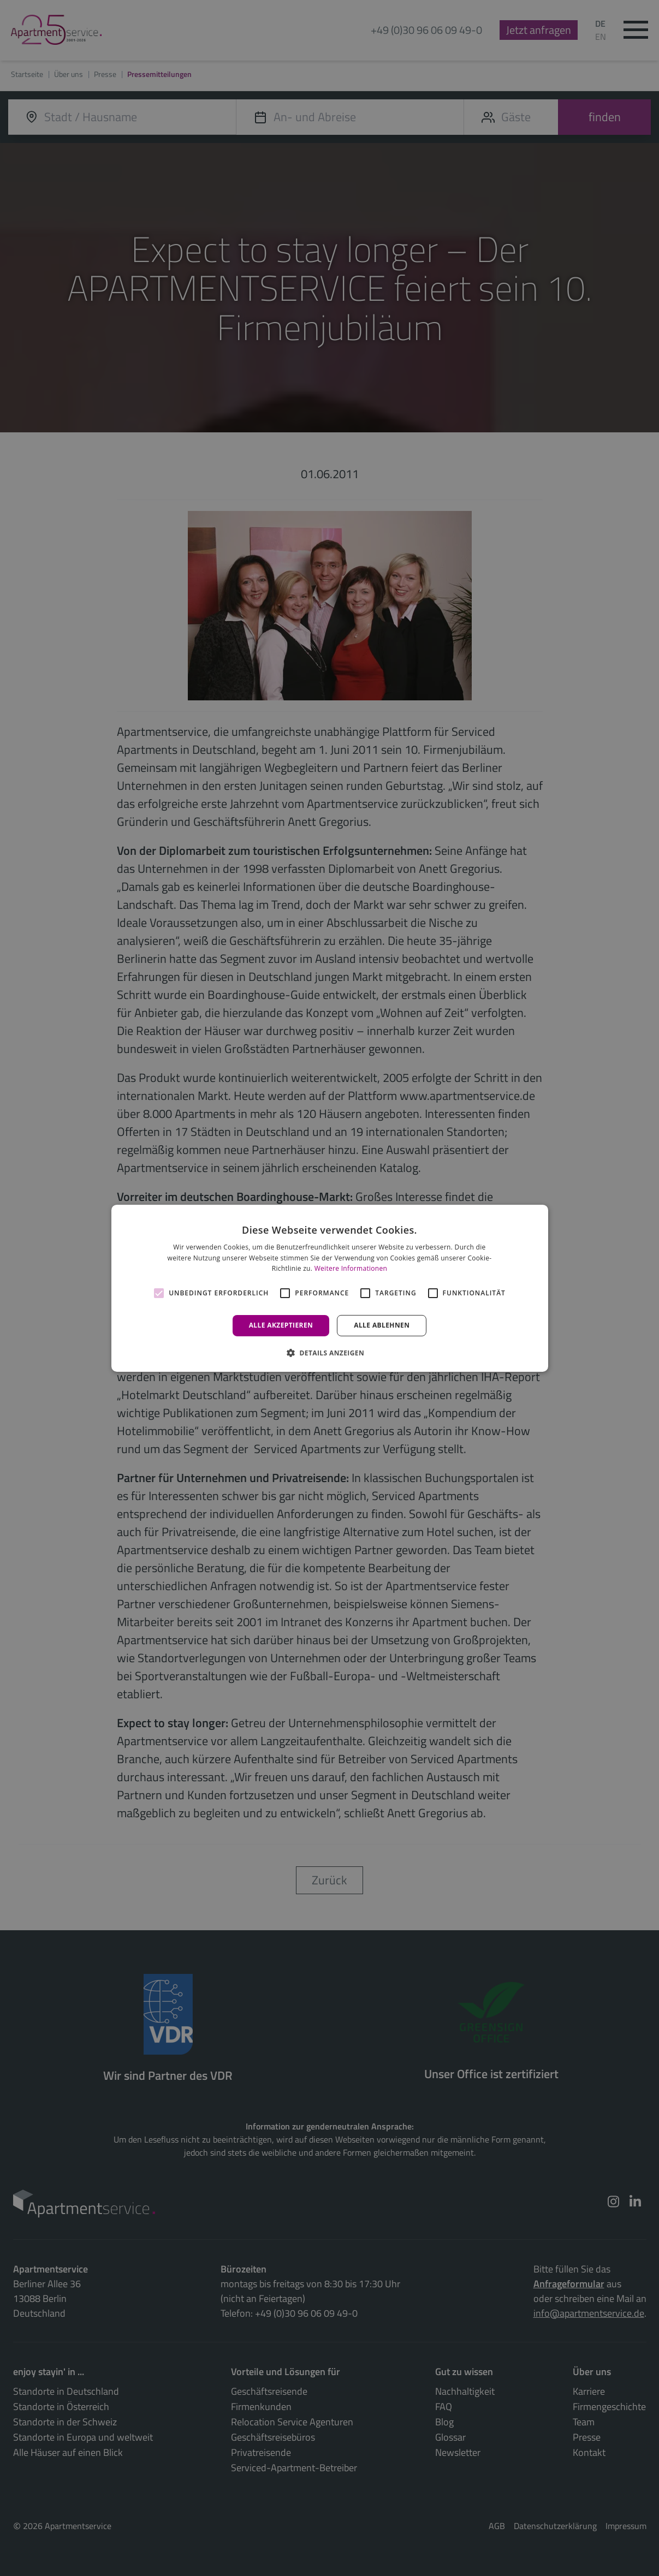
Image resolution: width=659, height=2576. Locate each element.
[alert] (329, 1288)
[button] (329, 1352)
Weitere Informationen (351, 1268)
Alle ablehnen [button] (381, 1325)
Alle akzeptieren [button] (281, 1325)
